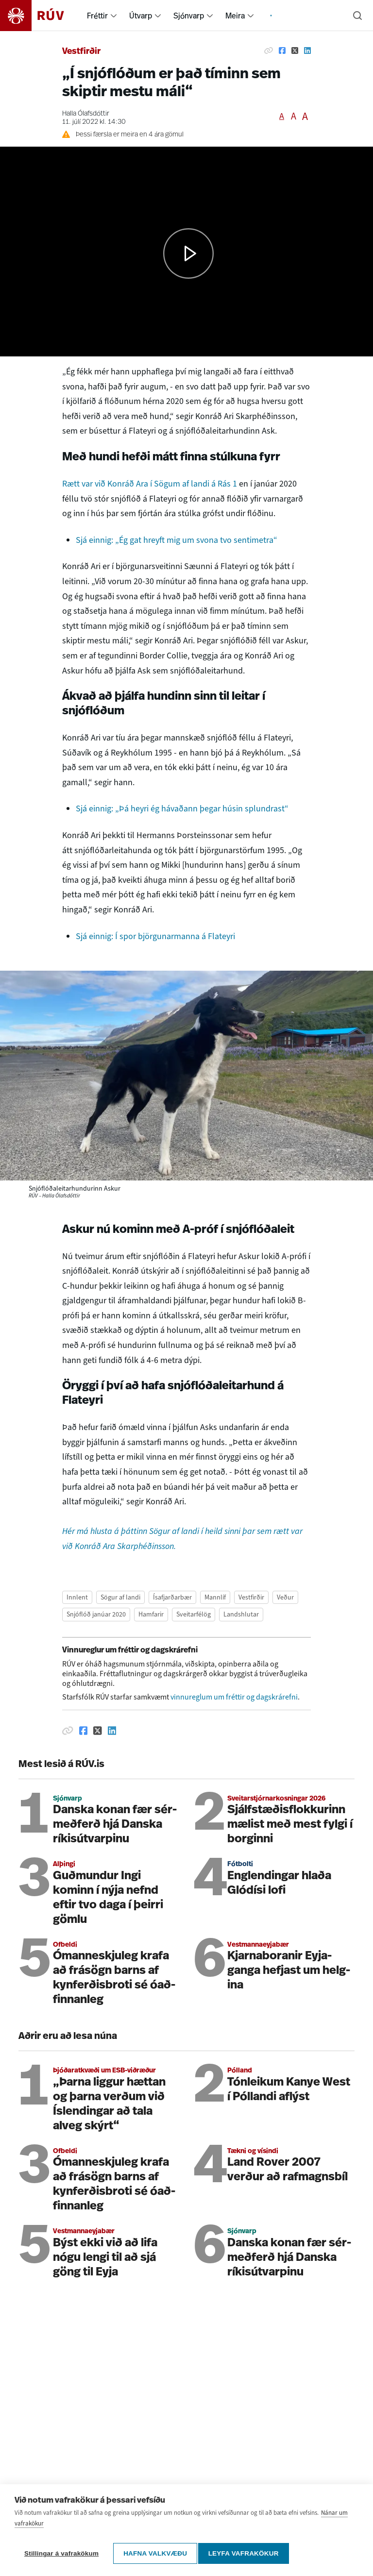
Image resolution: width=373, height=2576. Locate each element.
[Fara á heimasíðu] (40, 15)
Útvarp (140, 15)
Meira (235, 15)
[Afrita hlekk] (268, 50)
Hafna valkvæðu (155, 2553)
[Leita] (357, 15)
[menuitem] (114, 15)
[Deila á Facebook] (282, 50)
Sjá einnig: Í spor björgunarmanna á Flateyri (155, 936)
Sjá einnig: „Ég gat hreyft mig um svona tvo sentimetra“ (176, 540)
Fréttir (97, 15)
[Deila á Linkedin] (307, 50)
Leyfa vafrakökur (247, 2553)
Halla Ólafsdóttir (85, 114)
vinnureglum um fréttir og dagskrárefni (234, 1697)
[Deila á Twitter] (294, 50)
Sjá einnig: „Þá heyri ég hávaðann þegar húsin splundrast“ (182, 808)
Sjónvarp (188, 15)
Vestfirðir (81, 51)
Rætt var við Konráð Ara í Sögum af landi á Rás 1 (149, 483)
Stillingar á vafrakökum (61, 2553)
